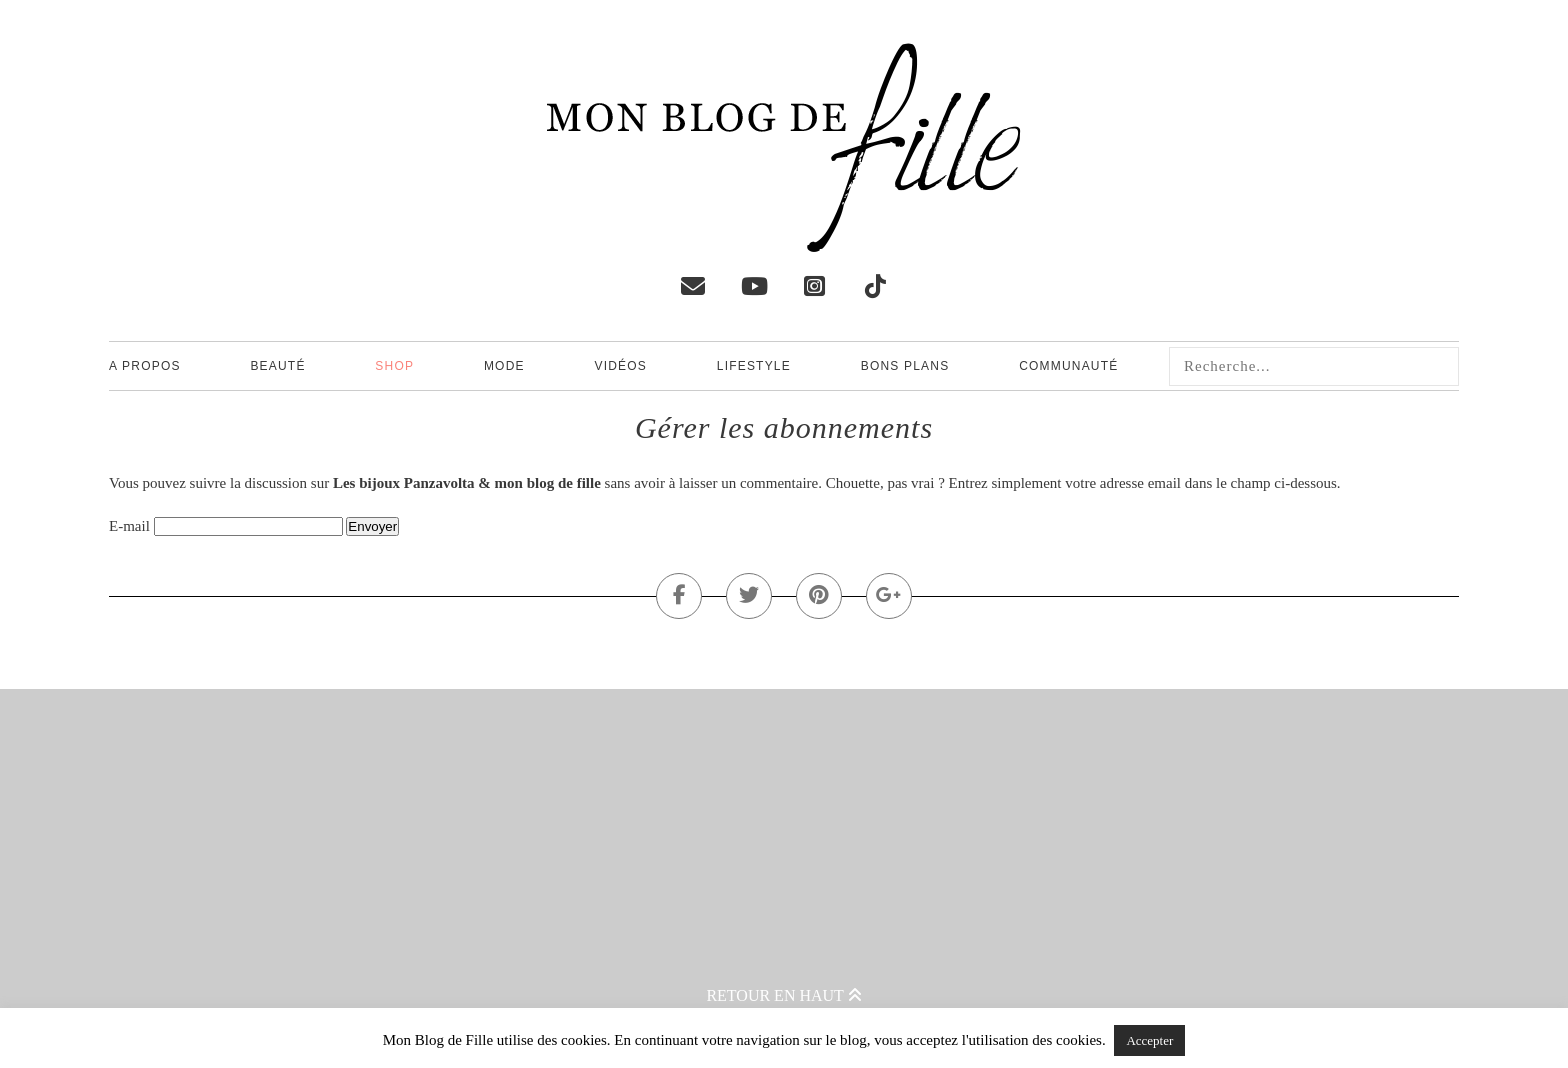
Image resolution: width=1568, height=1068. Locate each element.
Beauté (277, 366)
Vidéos (620, 366)
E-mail (129, 526)
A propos (145, 366)
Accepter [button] (1149, 1040)
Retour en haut (783, 995)
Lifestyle (754, 366)
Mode (504, 366)
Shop (394, 366)
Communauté (1068, 366)
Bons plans (905, 366)
